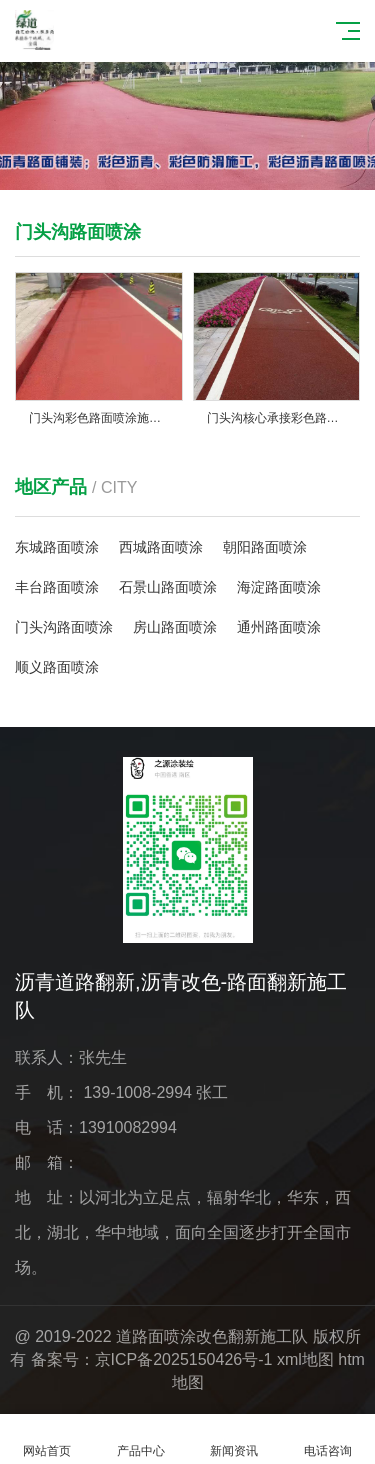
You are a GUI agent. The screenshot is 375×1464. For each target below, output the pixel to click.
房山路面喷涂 (175, 627)
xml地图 (305, 1359)
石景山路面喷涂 (168, 587)
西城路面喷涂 (161, 547)
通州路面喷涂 (279, 627)
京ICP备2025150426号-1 (184, 1359)
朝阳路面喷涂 (265, 547)
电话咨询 (328, 1439)
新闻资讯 (235, 1439)
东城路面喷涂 (57, 547)
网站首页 (47, 1439)
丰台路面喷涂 (57, 587)
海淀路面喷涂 (279, 587)
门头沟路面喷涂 (64, 627)
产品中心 (141, 1439)
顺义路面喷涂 (57, 667)
